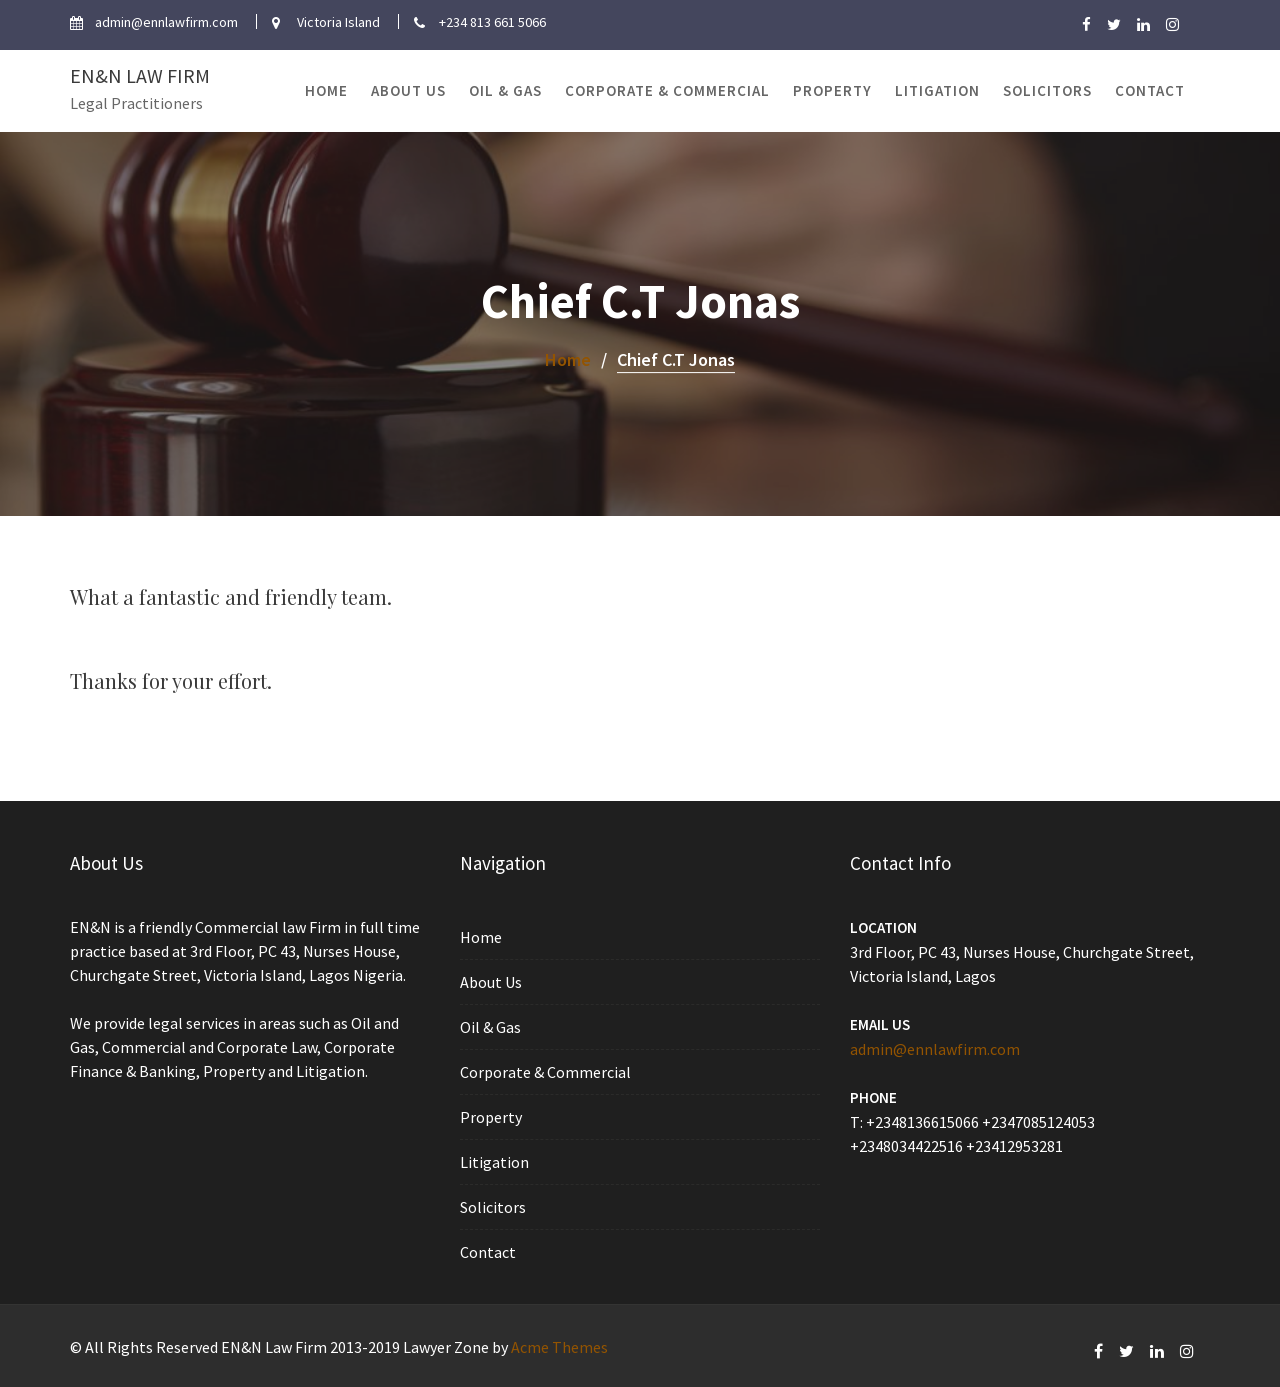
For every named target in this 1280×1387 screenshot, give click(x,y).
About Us (408, 90)
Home (326, 90)
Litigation (937, 90)
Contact (1150, 90)
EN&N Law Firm (140, 75)
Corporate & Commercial (667, 90)
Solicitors (1047, 90)
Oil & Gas (505, 90)
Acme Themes (559, 1347)
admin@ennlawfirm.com (937, 1048)
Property (832, 90)
